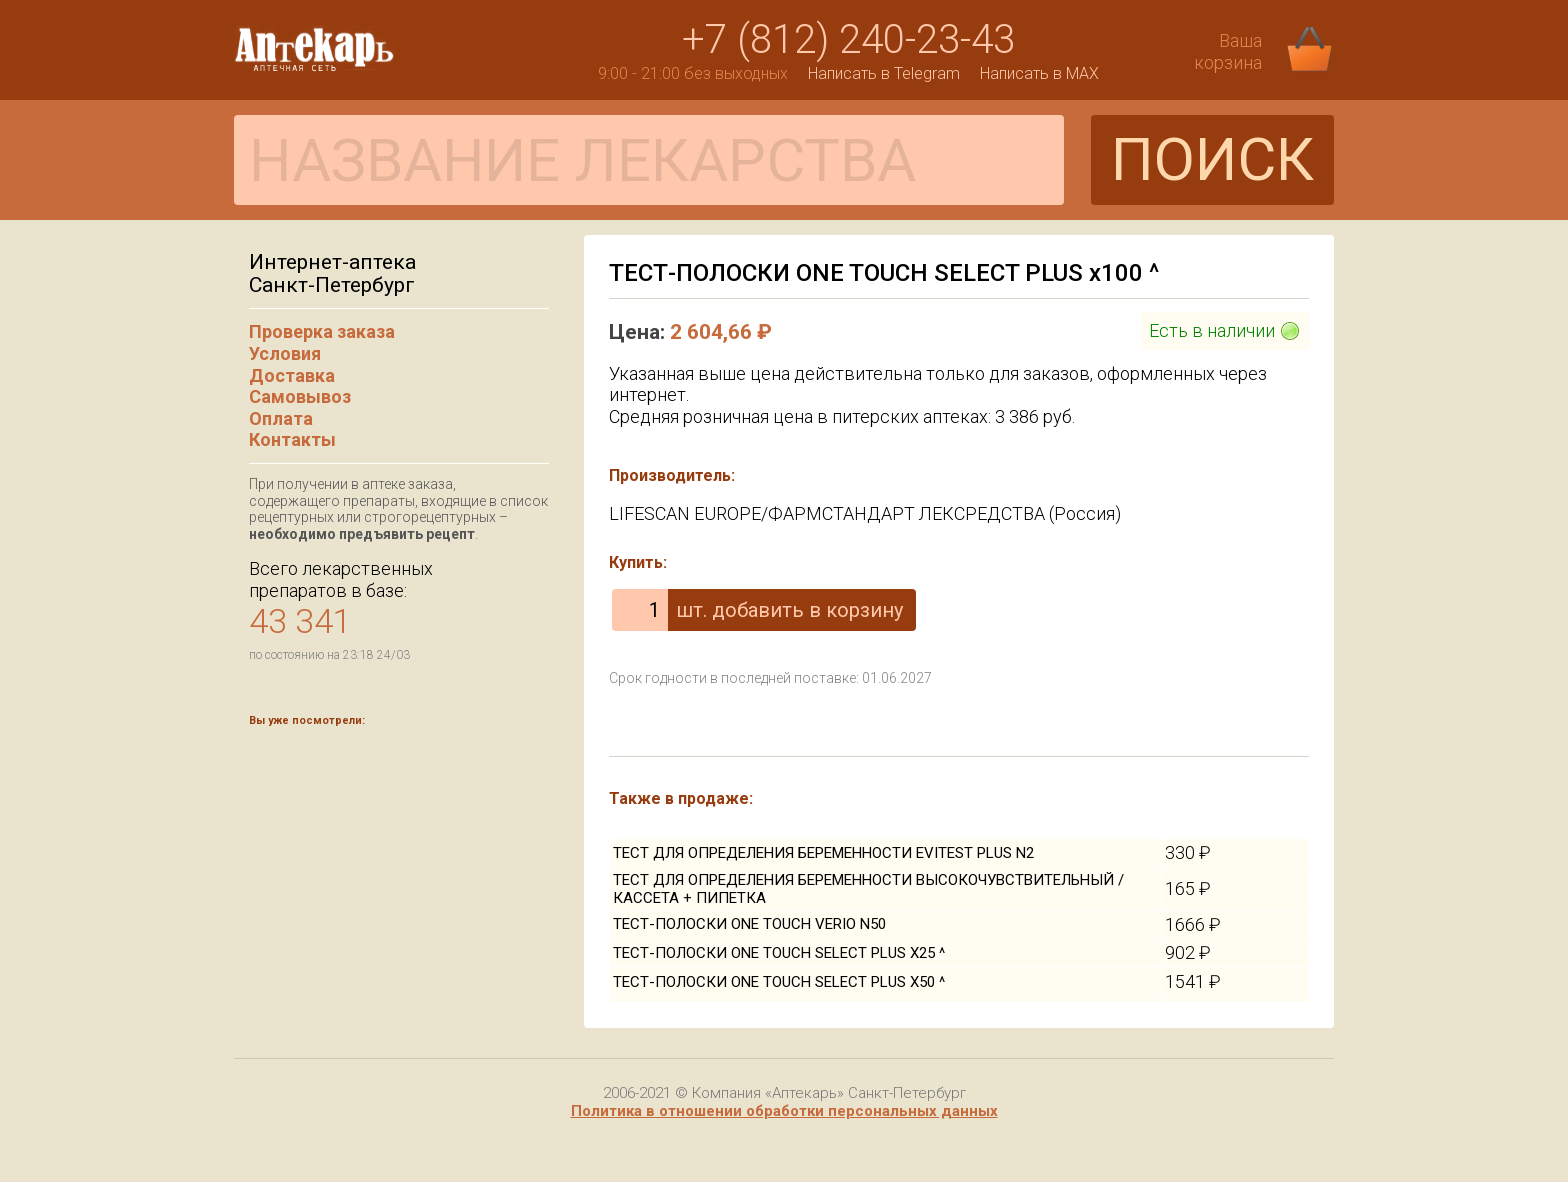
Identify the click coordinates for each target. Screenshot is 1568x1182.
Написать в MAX (1039, 73)
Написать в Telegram (884, 73)
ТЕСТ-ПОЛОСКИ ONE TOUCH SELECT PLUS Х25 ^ (779, 953)
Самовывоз (300, 396)
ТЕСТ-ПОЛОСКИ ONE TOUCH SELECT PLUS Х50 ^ (779, 982)
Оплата (281, 418)
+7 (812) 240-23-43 (848, 39)
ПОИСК (1212, 159)
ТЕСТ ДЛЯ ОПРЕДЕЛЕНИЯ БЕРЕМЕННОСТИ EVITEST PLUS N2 (823, 853)
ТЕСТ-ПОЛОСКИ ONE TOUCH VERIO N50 (749, 924)
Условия (285, 353)
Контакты (292, 439)
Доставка (292, 375)
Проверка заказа (322, 331)
